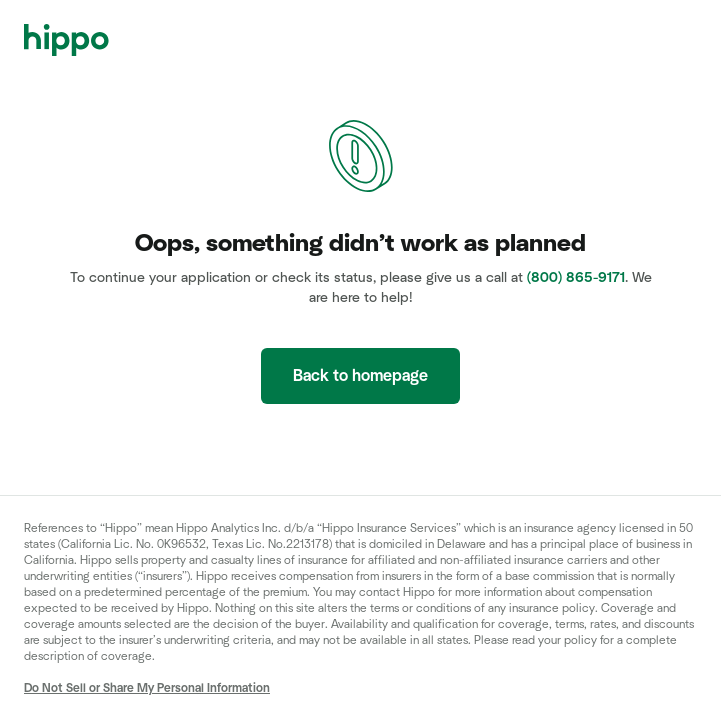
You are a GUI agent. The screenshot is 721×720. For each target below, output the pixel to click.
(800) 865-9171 (576, 278)
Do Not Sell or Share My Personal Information (147, 688)
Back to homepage (360, 376)
